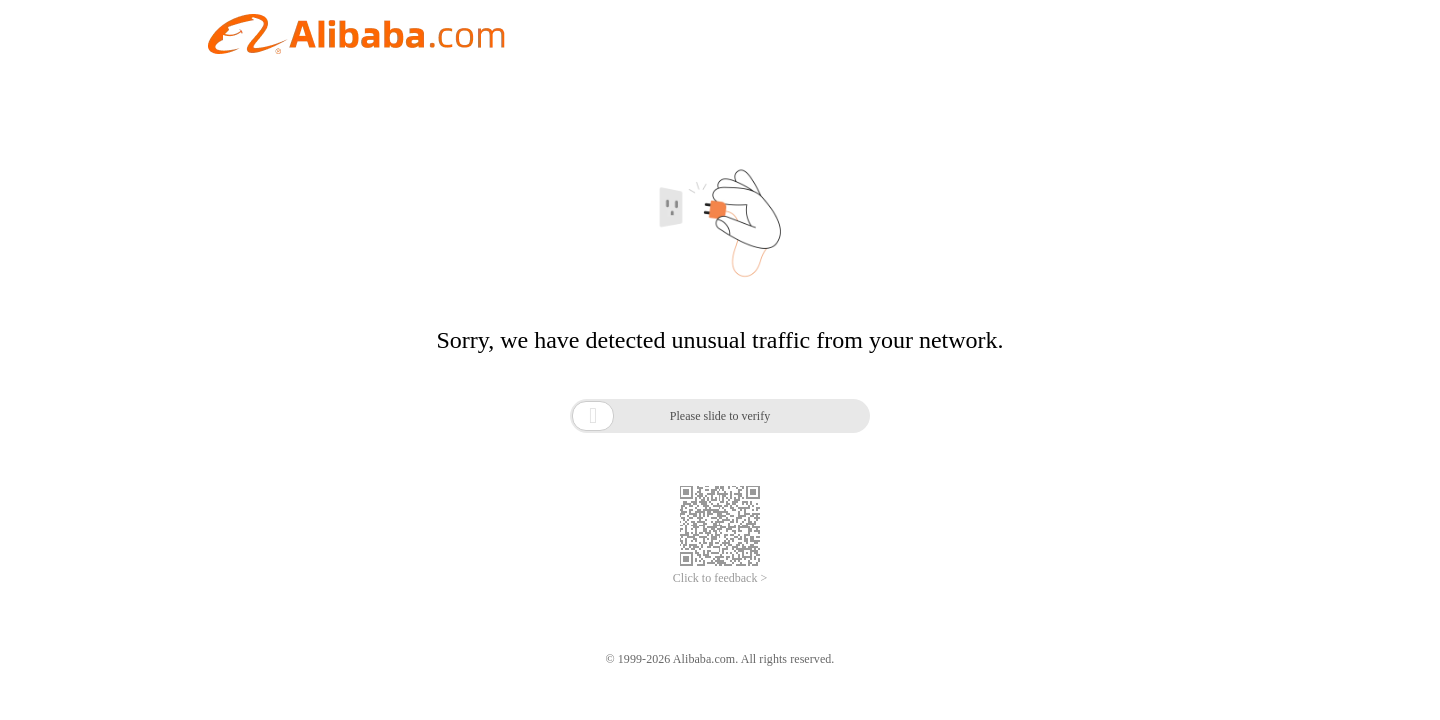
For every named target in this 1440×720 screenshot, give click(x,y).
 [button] (593, 415)
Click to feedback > (720, 578)
